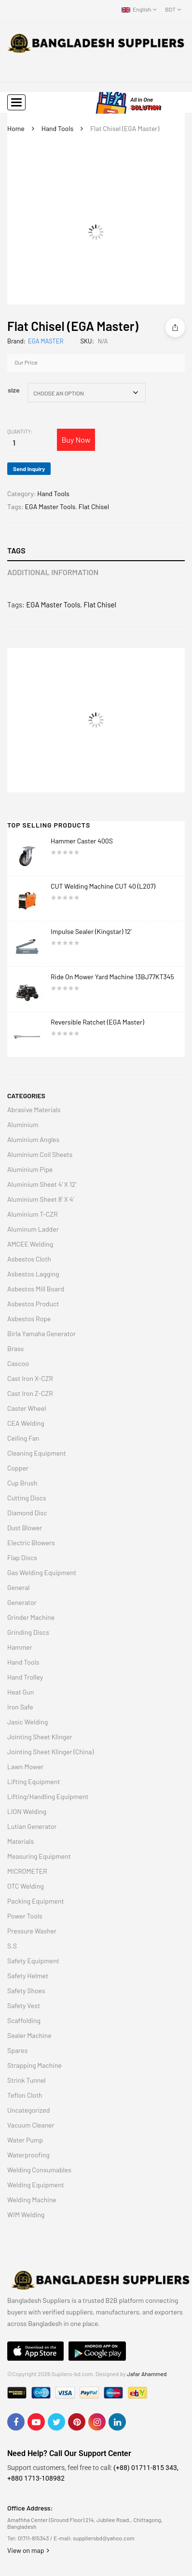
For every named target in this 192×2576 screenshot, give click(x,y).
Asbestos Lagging (33, 1274)
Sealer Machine (29, 2035)
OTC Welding (25, 1886)
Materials (20, 1841)
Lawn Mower (25, 1766)
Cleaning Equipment (36, 1453)
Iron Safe (20, 1707)
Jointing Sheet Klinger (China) (50, 1752)
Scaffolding (24, 2020)
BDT (170, 9)
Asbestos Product (33, 1304)
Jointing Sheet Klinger (39, 1737)
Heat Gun (20, 1692)
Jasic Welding (27, 1722)
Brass (15, 1348)
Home (16, 128)
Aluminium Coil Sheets (39, 1154)
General (18, 1587)
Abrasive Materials (34, 1109)
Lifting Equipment (33, 1781)
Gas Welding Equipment (41, 1572)
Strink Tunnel (26, 2080)
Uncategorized (28, 2110)
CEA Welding (25, 1423)
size (14, 390)
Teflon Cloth (24, 2095)
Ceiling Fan (23, 1438)
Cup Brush (22, 1483)
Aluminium (23, 1124)
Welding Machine (31, 2199)
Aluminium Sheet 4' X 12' (41, 1184)
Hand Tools (57, 128)
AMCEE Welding (30, 1244)
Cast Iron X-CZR (30, 1378)
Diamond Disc (27, 1513)
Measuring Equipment (39, 1856)
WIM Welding (25, 2214)
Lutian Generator (31, 1826)
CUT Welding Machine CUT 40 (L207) (103, 886)
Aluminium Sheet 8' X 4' (40, 1199)
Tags (16, 550)
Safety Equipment (33, 1961)
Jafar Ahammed (147, 2373)
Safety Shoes (26, 1990)
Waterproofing (28, 2155)
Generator (22, 1602)
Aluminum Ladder (33, 1229)
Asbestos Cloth (29, 1259)
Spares (17, 2050)
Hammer (19, 1647)
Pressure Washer (31, 1931)
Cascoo (18, 1363)
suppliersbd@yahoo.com (103, 2538)
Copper (17, 1468)
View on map (28, 2550)
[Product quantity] (14, 443)
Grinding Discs (28, 1632)
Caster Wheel (26, 1408)
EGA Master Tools (50, 506)
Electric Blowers (31, 1542)
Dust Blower (24, 1528)
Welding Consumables (39, 2170)
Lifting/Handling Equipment (47, 1796)
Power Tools (24, 1916)
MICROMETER (27, 1871)
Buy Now (76, 439)
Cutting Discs (26, 1498)
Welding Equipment (35, 2185)
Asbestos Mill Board (35, 1289)
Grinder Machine (31, 1617)
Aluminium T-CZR (32, 1214)
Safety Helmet (27, 1975)
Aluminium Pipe (30, 1169)
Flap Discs (22, 1557)
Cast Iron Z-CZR (30, 1393)
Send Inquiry (29, 468)
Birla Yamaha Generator (41, 1333)
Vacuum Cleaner (31, 2125)
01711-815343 (33, 2538)
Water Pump (25, 2140)
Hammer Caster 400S (82, 841)
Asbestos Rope (29, 1318)
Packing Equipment (35, 1901)
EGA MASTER (46, 341)
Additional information (52, 572)
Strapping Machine (34, 2065)
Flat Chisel (94, 506)
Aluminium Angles (33, 1139)
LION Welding (26, 1811)
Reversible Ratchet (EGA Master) (97, 1022)
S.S (12, 1946)
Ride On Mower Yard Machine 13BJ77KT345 (112, 977)
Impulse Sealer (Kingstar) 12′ (93, 931)
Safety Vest (23, 2005)
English (136, 9)
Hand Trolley (25, 1677)
